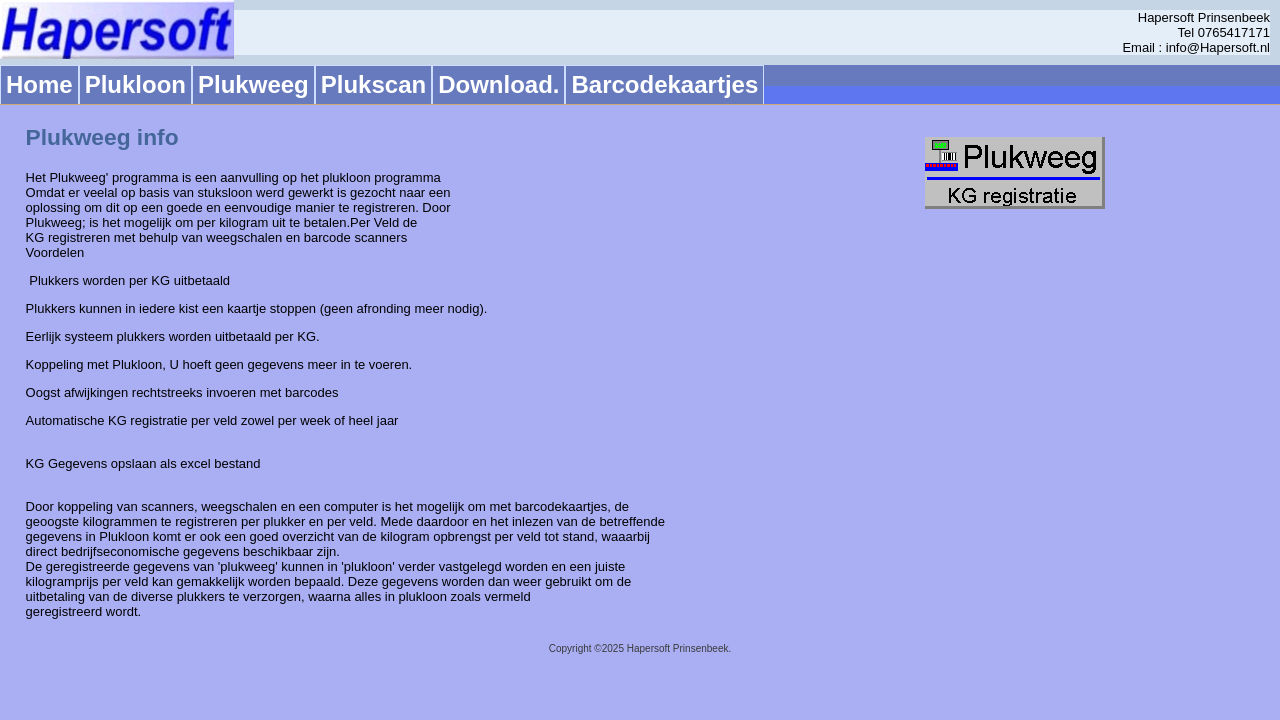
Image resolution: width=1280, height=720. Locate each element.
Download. (498, 84)
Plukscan (373, 84)
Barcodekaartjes (664, 84)
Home (39, 84)
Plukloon (135, 84)
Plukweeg (253, 84)
